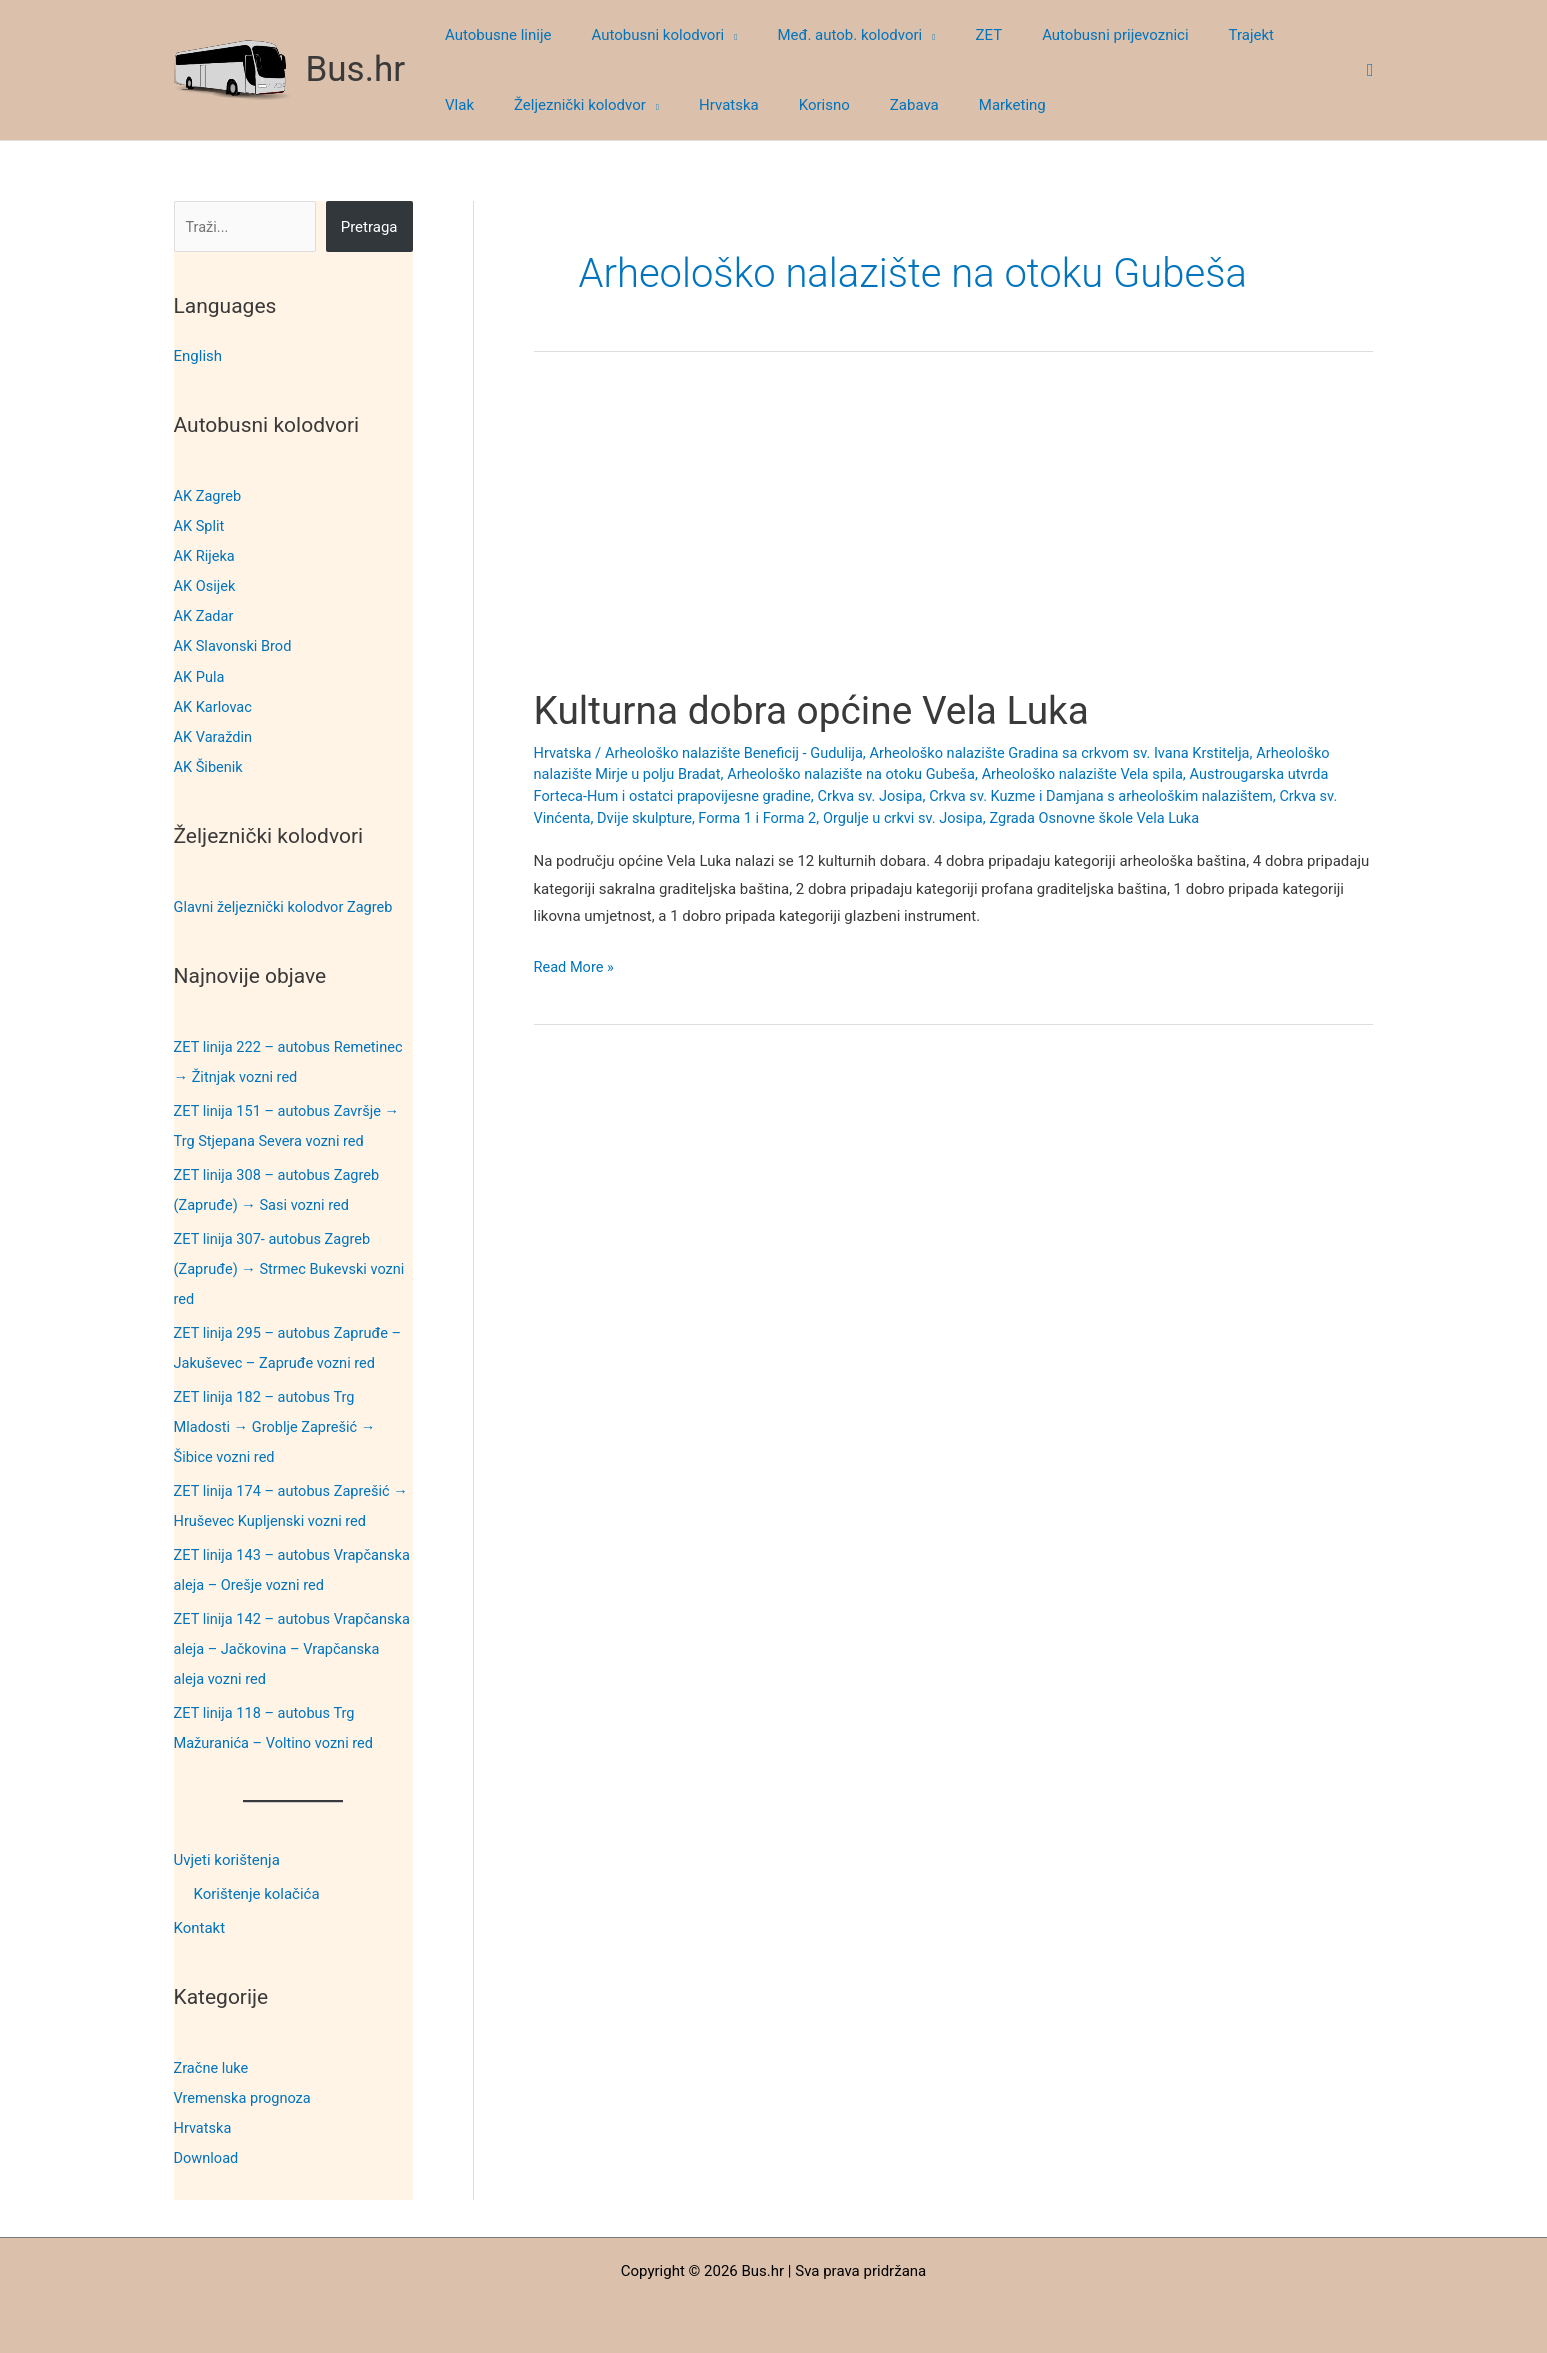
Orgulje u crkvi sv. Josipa (914, 818)
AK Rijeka (205, 556)
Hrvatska (204, 2123)
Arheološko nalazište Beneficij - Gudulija (740, 753)
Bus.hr (356, 69)
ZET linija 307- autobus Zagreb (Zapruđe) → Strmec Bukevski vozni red (293, 1267)
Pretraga (369, 227)
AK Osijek (206, 586)
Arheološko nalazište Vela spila (1098, 774)
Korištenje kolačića (257, 1890)
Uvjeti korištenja (227, 1856)
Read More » (575, 968)
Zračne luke (212, 2063)
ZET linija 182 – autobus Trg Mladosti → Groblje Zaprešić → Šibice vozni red (278, 1424)
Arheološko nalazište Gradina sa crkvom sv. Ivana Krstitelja (1075, 753)
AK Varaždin (214, 736)
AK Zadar (205, 616)
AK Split (200, 526)
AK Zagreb (209, 496)
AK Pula (200, 676)
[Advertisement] (953, 538)
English (198, 356)
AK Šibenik (209, 766)
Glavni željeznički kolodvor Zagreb (287, 905)
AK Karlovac (214, 706)
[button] (715, 35)
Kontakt (200, 1924)
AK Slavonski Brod (235, 646)
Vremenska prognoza (245, 2093)
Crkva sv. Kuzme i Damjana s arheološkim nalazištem (1118, 796)
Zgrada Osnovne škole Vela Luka (1111, 818)
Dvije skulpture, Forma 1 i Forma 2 (712, 818)
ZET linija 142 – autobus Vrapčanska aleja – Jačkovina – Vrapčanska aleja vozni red (280, 1645)
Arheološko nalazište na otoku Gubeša (861, 774)
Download (207, 2153)
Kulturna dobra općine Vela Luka (820, 710)
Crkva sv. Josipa (880, 796)
